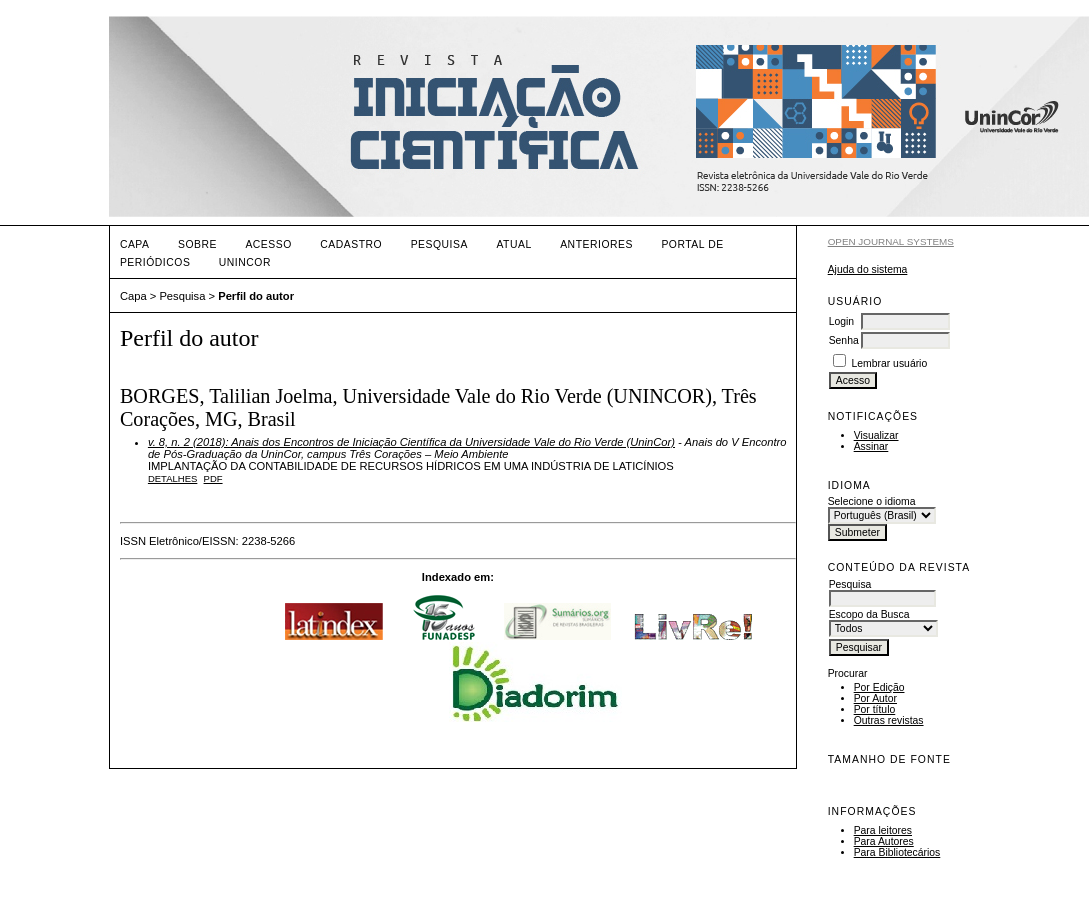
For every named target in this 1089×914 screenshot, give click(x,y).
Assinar (871, 446)
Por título (875, 709)
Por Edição (879, 687)
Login (841, 321)
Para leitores (883, 830)
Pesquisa (439, 244)
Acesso (268, 244)
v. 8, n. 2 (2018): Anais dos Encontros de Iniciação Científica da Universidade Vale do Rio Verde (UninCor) (411, 442)
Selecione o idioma (872, 501)
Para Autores (884, 841)
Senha (844, 340)
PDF (213, 478)
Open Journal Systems (891, 241)
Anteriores (596, 244)
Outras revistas (889, 720)
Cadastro (351, 244)
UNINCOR (245, 262)
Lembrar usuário (890, 363)
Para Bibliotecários (897, 852)
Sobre (197, 244)
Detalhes (172, 478)
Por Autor (875, 698)
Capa (135, 244)
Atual (513, 244)
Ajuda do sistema (868, 269)
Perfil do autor (256, 296)
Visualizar (876, 435)
